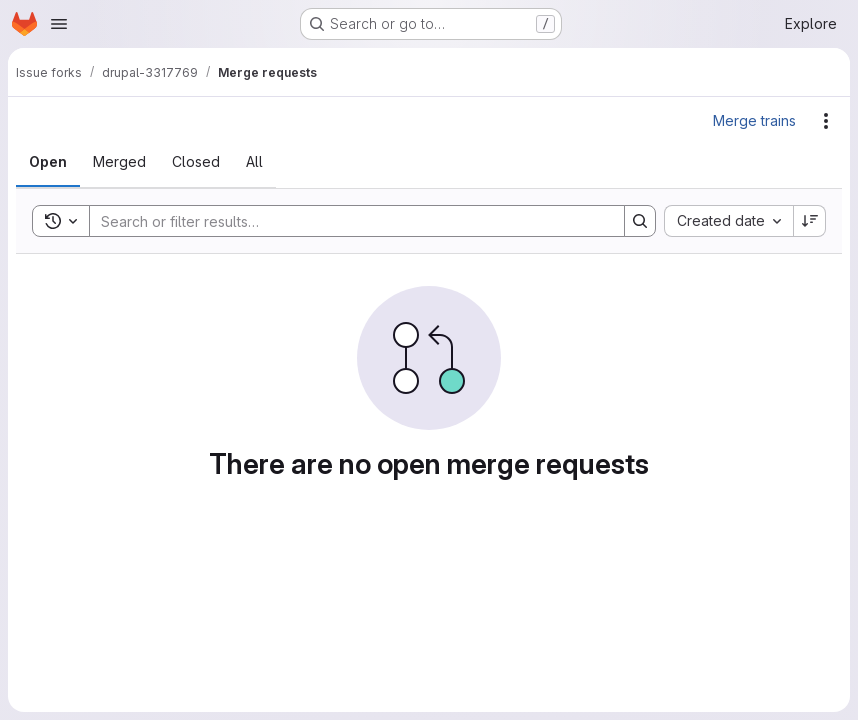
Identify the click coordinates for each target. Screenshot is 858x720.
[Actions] (826, 121)
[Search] (347, 221)
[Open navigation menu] (59, 24)
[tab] (48, 162)
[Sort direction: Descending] (810, 221)
